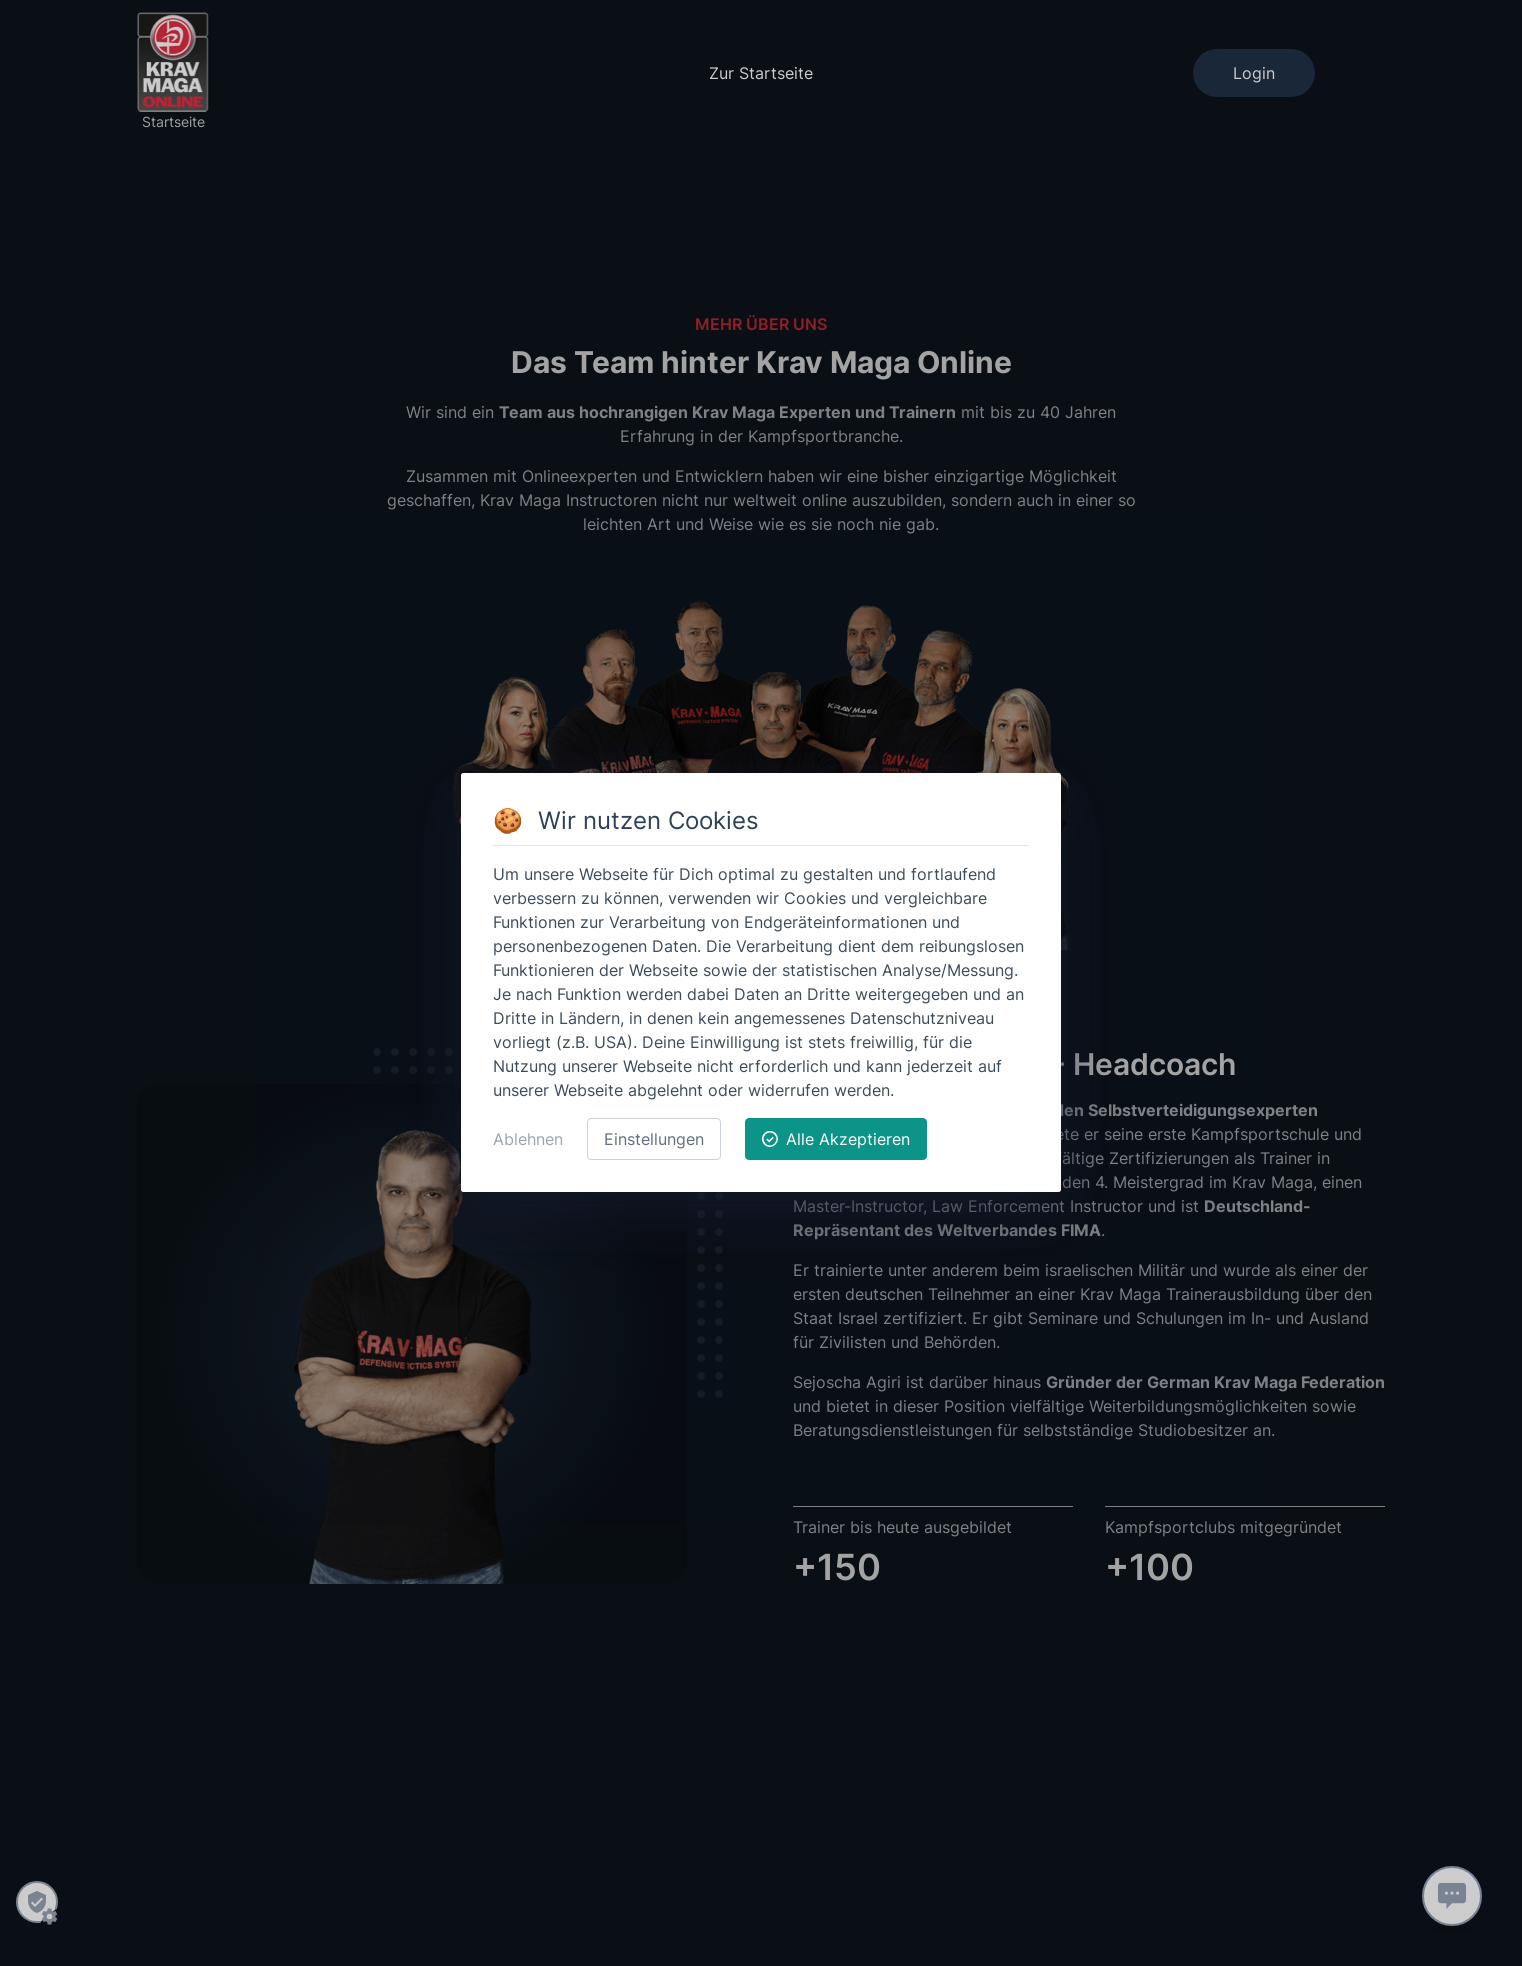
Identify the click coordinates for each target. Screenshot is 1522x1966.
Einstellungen (654, 1139)
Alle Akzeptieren (836, 1139)
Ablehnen (528, 1139)
